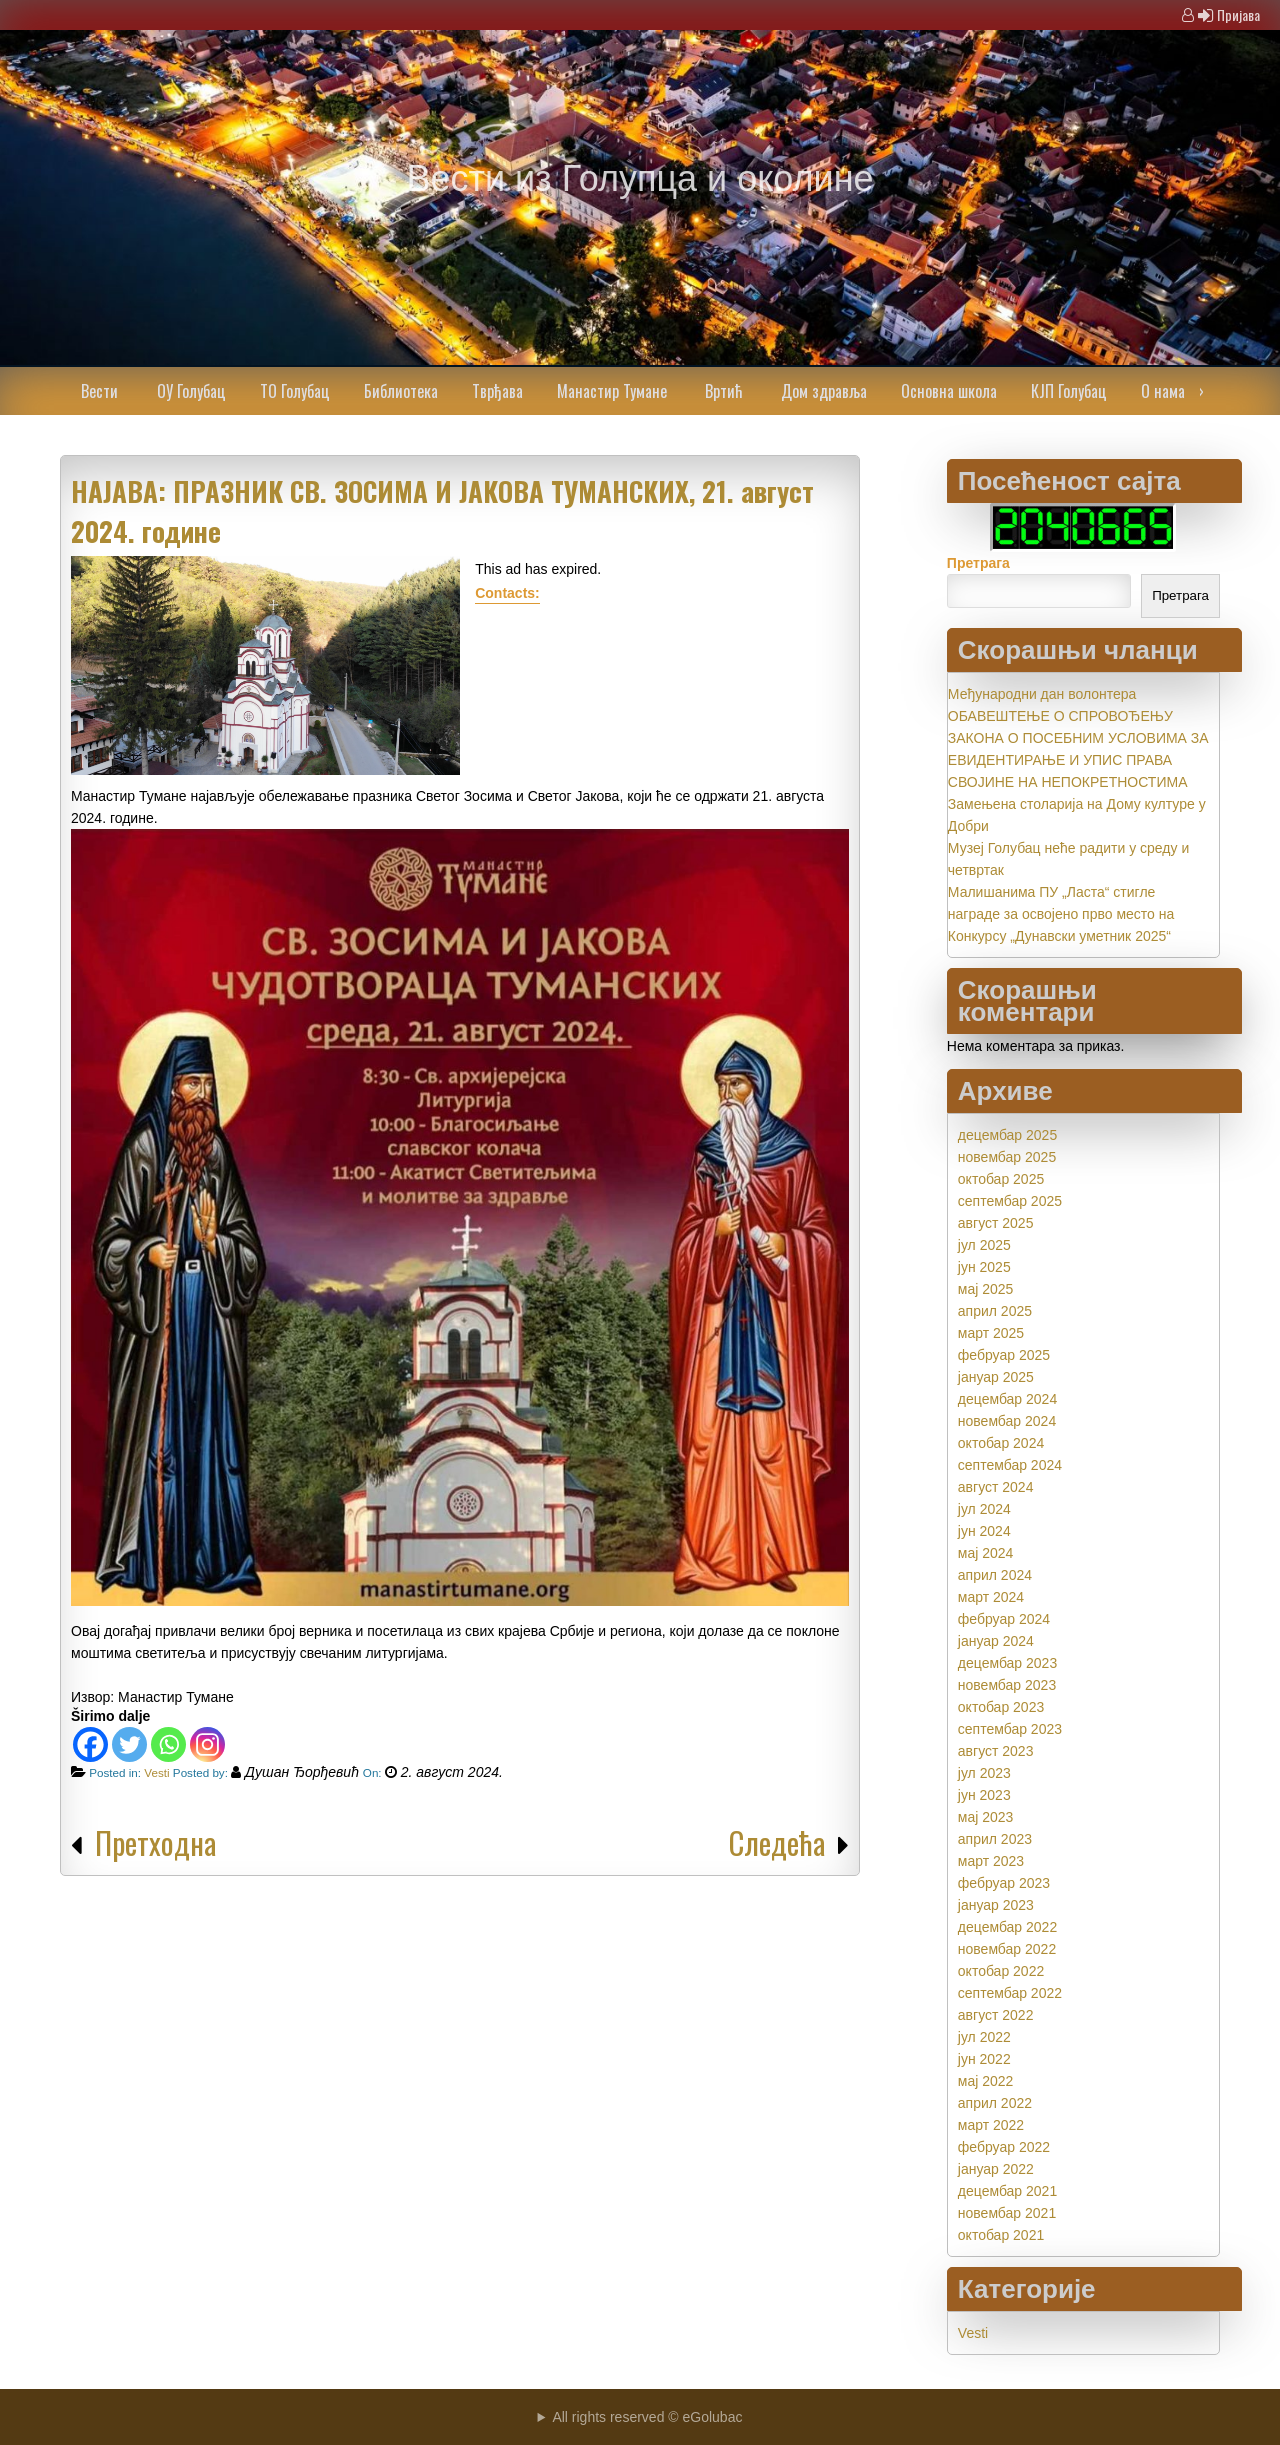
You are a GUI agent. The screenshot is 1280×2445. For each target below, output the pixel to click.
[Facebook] (90, 1744)
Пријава (1238, 14)
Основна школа (949, 391)
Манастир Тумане (612, 391)
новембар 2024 (1007, 1421)
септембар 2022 (1010, 1993)
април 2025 (995, 1311)
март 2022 (991, 2125)
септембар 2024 (1010, 1465)
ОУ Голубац (191, 391)
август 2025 (996, 1223)
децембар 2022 (1007, 1927)
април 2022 (995, 2103)
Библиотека (401, 391)
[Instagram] (207, 1744)
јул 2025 (984, 1245)
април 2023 (995, 1839)
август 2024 (996, 1487)
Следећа (777, 1842)
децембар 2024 (1007, 1399)
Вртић (724, 391)
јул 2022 (984, 2037)
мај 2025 (986, 1289)
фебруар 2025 (1004, 1355)
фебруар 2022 (1004, 2147)
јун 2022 (984, 2059)
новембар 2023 (1007, 1685)
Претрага (978, 563)
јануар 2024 (996, 1641)
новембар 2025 (1007, 1157)
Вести (99, 391)
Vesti (156, 1772)
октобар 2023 (1001, 1707)
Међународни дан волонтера (1042, 694)
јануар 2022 (996, 2169)
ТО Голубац (295, 391)
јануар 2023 (996, 1905)
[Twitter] (129, 1744)
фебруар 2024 (1004, 1619)
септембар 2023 (1010, 1729)
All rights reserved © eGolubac (647, 2417)
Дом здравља (824, 391)
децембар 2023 (1007, 1663)
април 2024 (995, 1575)
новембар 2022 (1007, 1949)
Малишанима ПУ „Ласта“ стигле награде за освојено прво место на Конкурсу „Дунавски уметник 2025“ (1061, 914)
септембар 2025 (1010, 1201)
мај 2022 (986, 2081)
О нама (1163, 391)
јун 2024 (984, 1531)
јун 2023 (984, 1795)
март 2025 (991, 1333)
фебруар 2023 (1004, 1883)
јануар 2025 (996, 1377)
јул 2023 (984, 1773)
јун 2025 (984, 1267)
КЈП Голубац (1069, 391)
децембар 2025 (1007, 1135)
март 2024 (991, 1597)
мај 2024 (986, 1553)
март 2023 (991, 1861)
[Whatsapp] (168, 1744)
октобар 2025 (1001, 1179)
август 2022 (996, 2015)
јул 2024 (984, 1509)
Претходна (155, 1842)
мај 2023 (986, 1817)
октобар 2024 (1001, 1443)
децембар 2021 (1007, 2191)
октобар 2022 (1001, 1971)
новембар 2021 (1007, 2213)
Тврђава (497, 391)
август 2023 (996, 1751)
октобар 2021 (1001, 2235)
